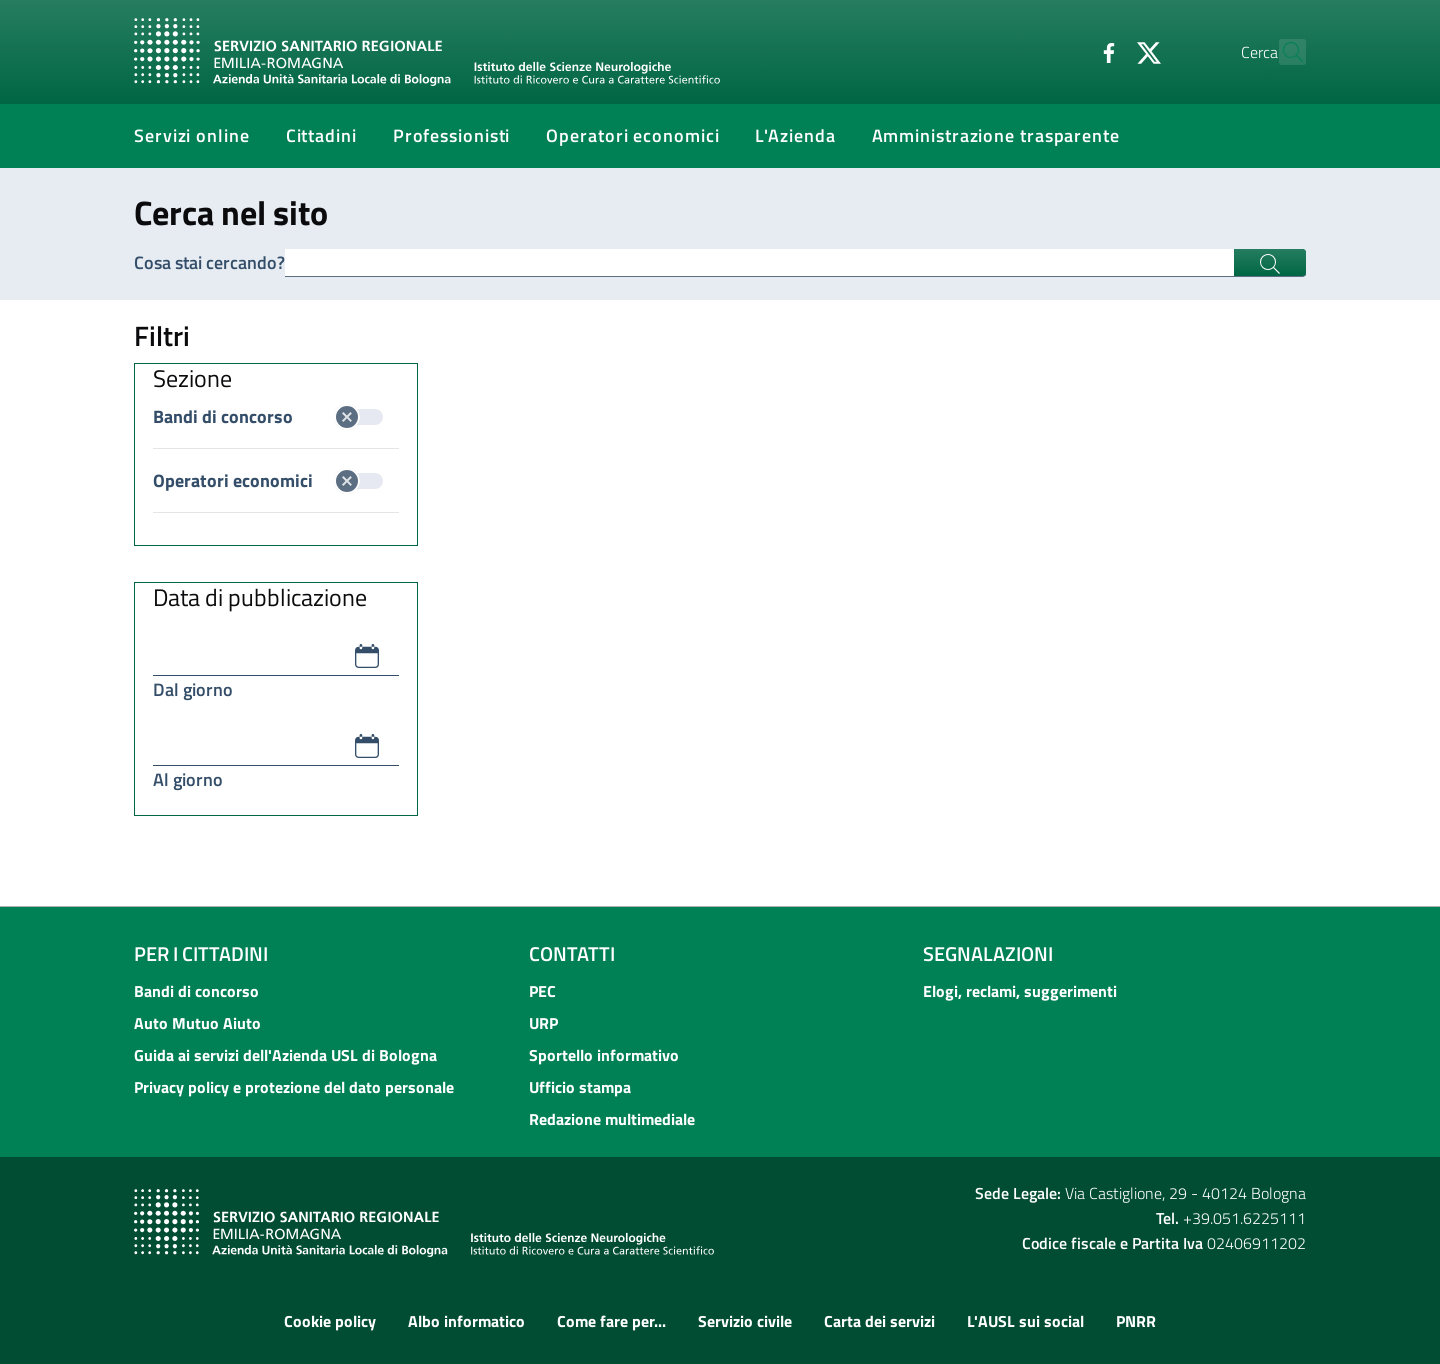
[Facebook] (1065, 51)
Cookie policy (330, 1321)
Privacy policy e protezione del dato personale (294, 1087)
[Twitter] (1105, 51)
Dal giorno (193, 689)
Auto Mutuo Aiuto (197, 1023)
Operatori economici (268, 480)
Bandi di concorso (268, 416)
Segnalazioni (988, 953)
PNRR (1136, 1321)
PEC (542, 991)
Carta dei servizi (879, 1321)
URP (543, 1023)
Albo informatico (466, 1321)
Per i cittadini (201, 953)
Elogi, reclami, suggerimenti (1020, 991)
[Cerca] (1282, 52)
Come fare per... (611, 1321)
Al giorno (188, 779)
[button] (367, 656)
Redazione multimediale (612, 1119)
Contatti (572, 953)
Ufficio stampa (580, 1087)
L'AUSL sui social (1025, 1321)
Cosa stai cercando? (209, 262)
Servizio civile (745, 1321)
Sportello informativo (604, 1055)
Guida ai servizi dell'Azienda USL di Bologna (285, 1055)
